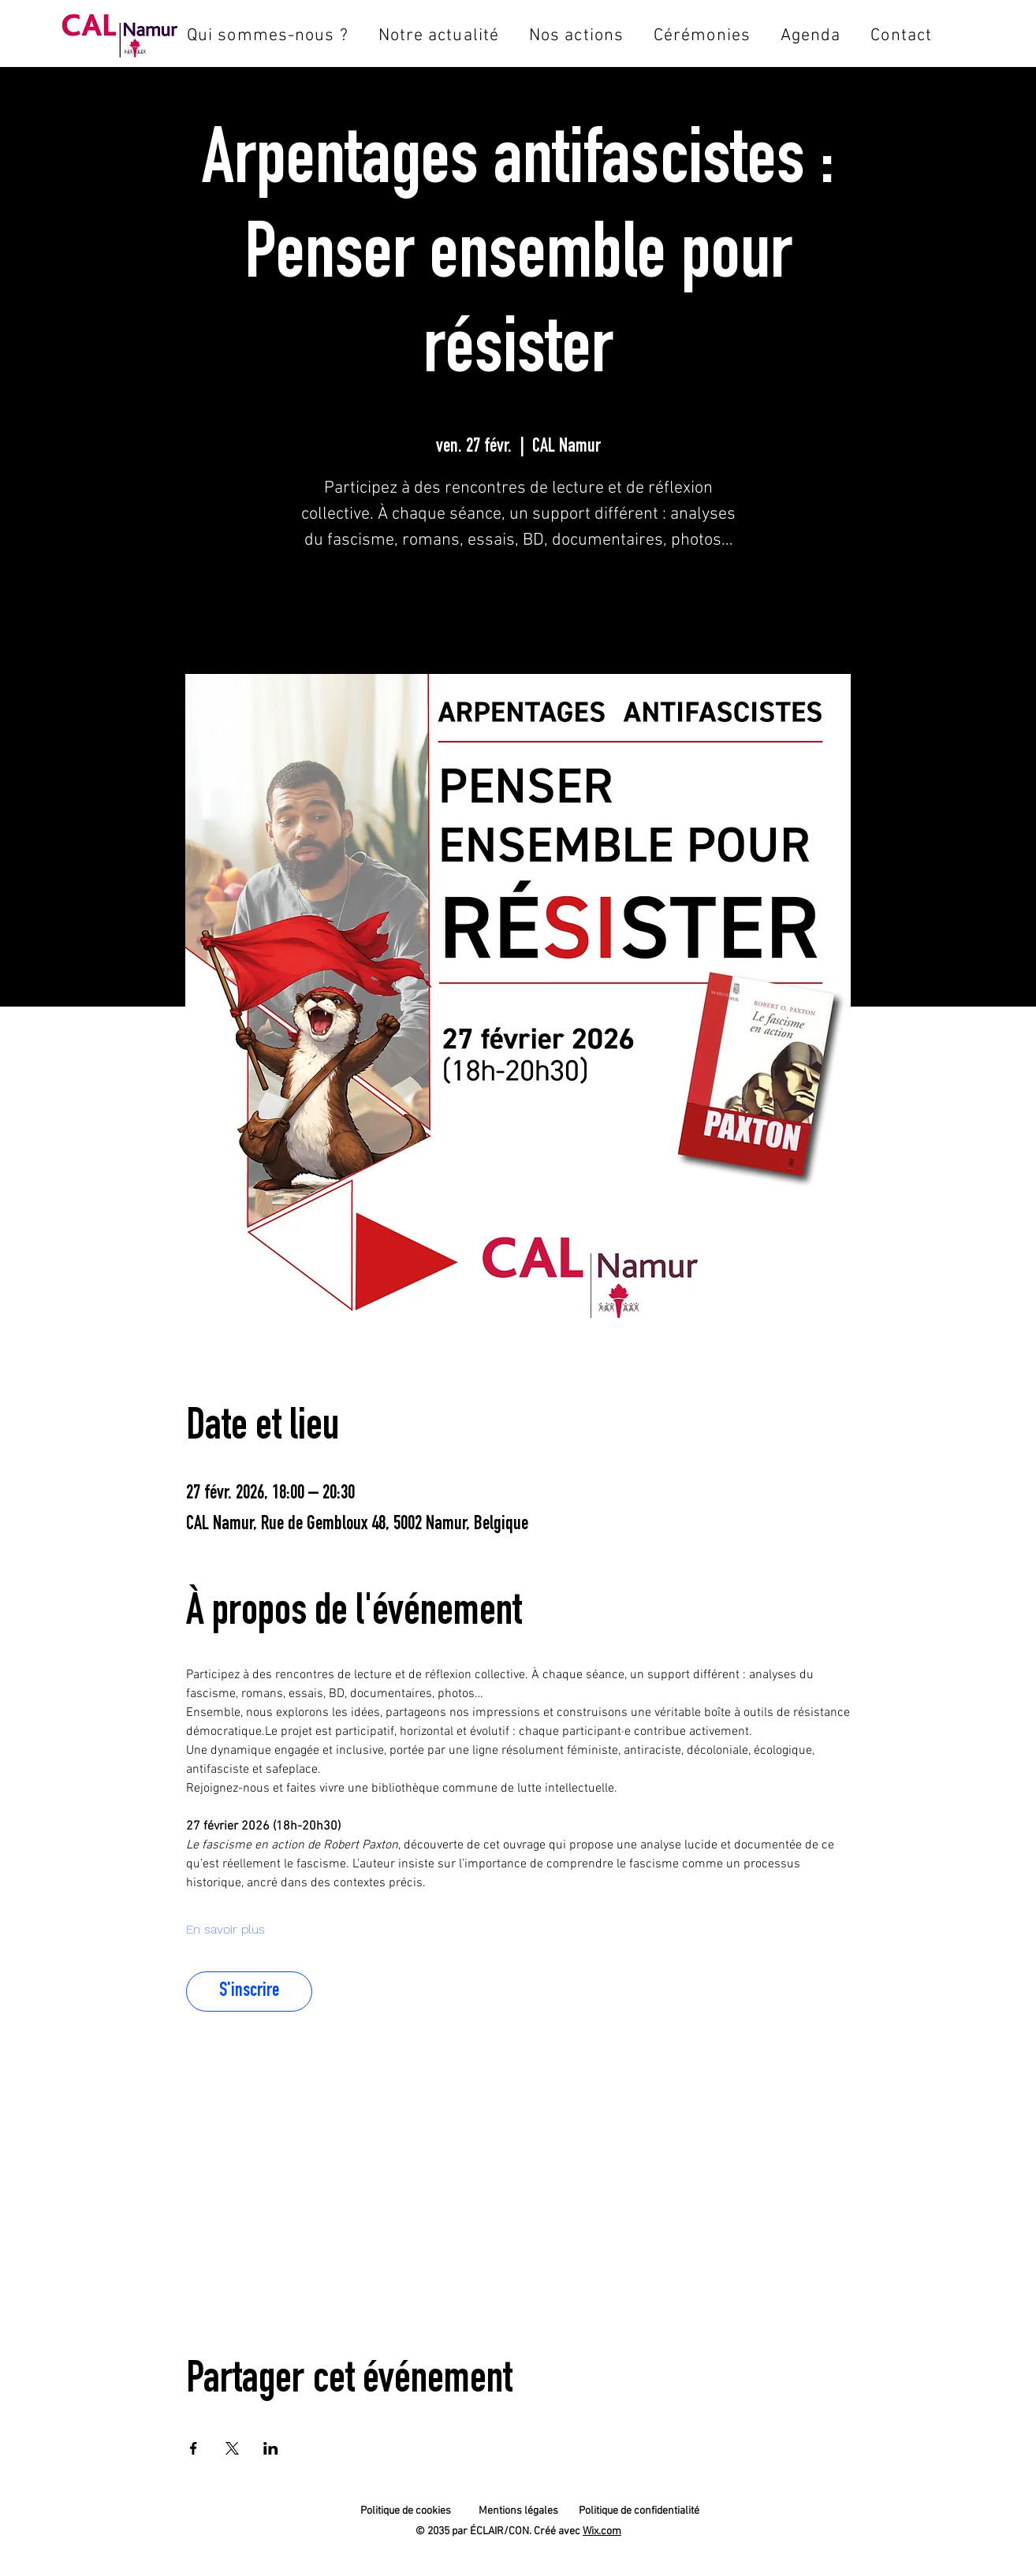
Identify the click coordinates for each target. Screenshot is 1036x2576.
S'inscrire (518, 606)
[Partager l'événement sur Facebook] (193, 2448)
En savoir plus (225, 1929)
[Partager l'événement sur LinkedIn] (270, 2448)
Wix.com (602, 2531)
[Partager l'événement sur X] (232, 2448)
